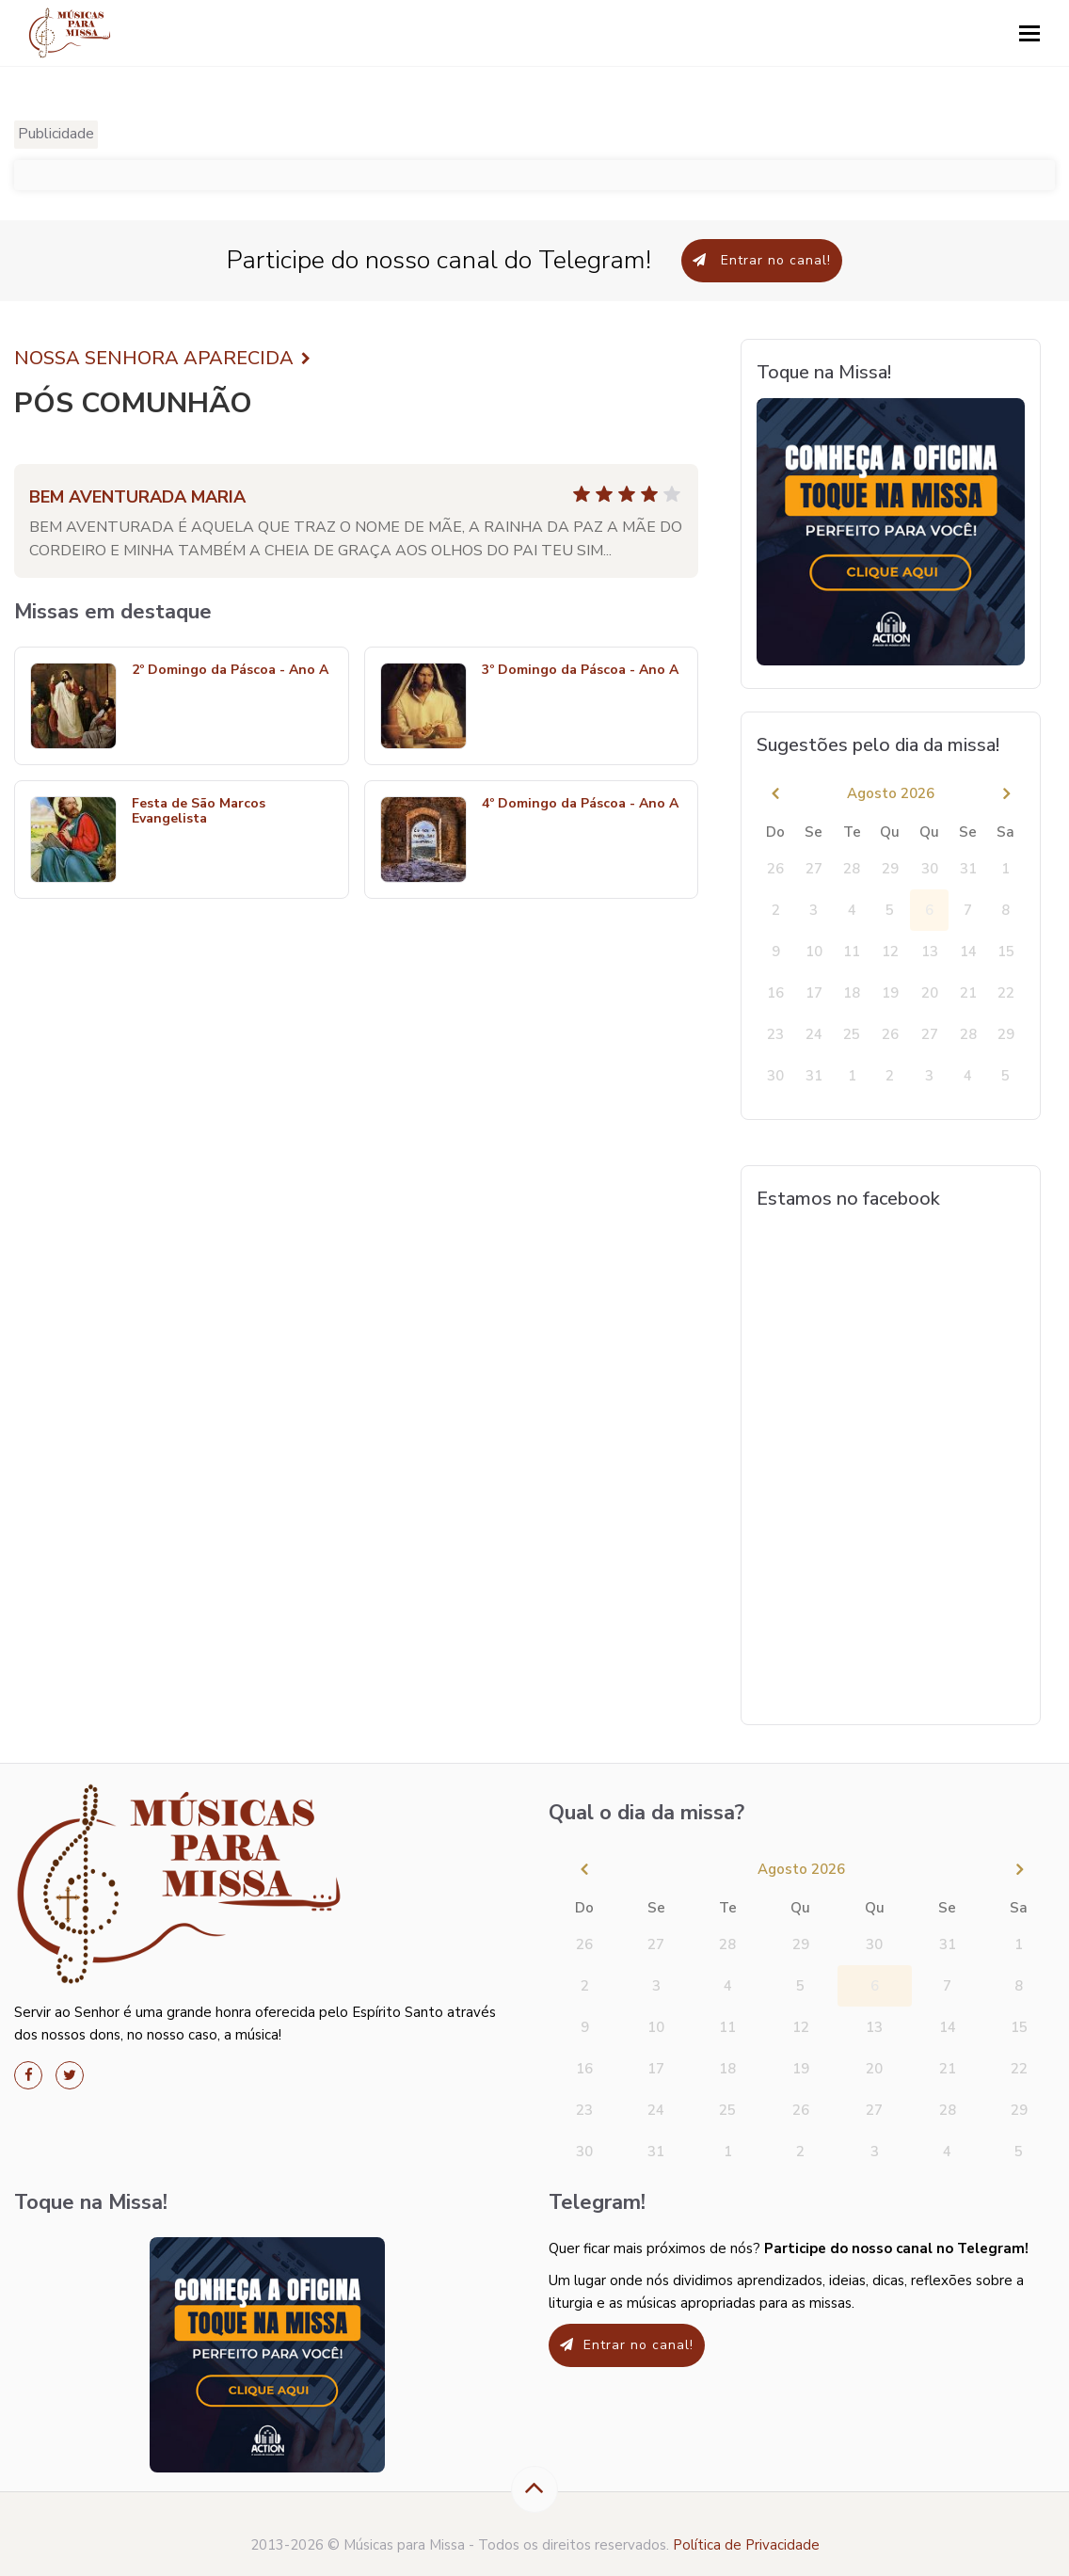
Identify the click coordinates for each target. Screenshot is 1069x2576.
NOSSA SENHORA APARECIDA (162, 358)
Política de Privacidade (746, 2544)
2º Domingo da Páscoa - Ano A (230, 671)
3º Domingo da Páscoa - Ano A (580, 671)
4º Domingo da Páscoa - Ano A (580, 804)
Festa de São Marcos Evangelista (198, 812)
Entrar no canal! (762, 260)
